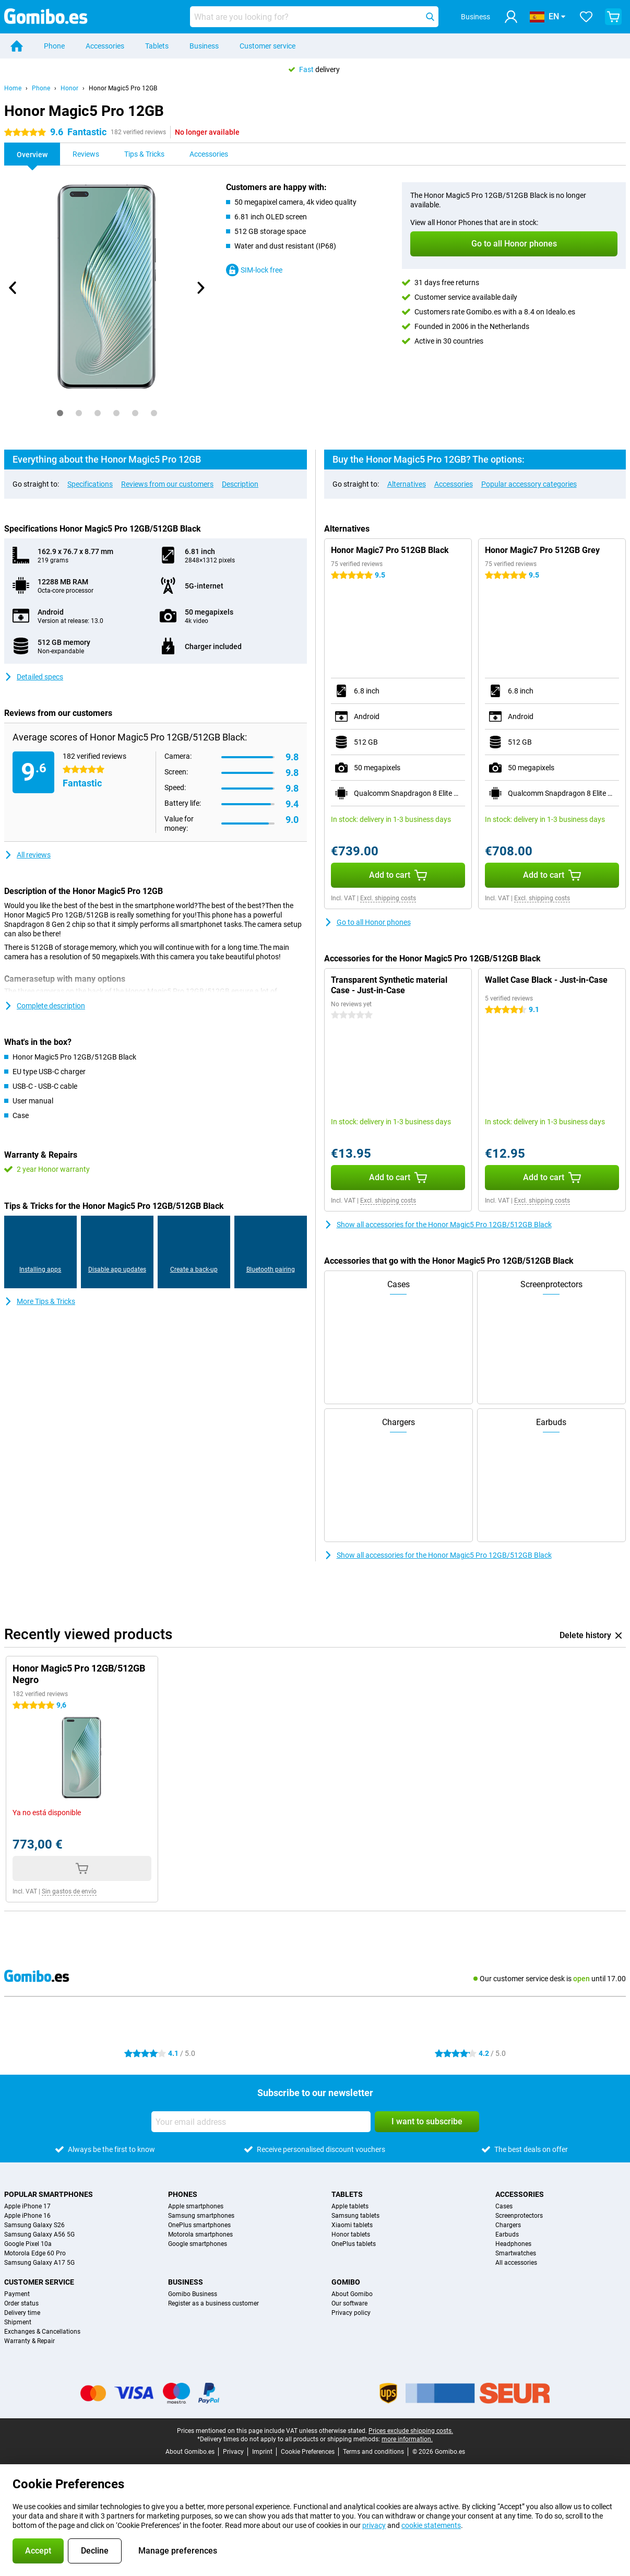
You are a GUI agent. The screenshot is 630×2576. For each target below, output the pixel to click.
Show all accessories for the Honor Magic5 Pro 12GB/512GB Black (438, 1224)
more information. (407, 2439)
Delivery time (22, 2312)
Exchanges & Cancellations (42, 2331)
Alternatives (406, 484)
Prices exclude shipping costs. (411, 2430)
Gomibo (345, 2282)
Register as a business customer (213, 2303)
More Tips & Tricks (39, 1301)
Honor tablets (350, 2234)
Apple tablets (350, 2206)
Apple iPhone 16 (27, 2215)
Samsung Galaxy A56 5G (39, 2234)
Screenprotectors (519, 2215)
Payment (17, 2294)
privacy (374, 2525)
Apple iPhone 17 (27, 2206)
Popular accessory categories (529, 484)
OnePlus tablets (353, 2244)
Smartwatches (515, 2253)
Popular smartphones (48, 2194)
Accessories (105, 46)
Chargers (508, 2225)
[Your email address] (261, 2121)
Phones (182, 2194)
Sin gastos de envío (69, 1891)
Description (240, 484)
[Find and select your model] (314, 16)
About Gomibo (352, 2294)
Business (204, 46)
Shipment (17, 2322)
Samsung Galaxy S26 (34, 2225)
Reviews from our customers (167, 484)
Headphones (513, 2244)
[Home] (16, 45)
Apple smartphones (195, 2206)
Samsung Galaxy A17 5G (39, 2262)
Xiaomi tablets (352, 2225)
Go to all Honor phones (367, 922)
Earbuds (507, 2234)
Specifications (90, 484)
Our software (349, 2303)
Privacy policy (351, 2312)
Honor (69, 88)
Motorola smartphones (200, 2234)
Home (12, 88)
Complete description (44, 1006)
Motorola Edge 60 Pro (35, 2253)
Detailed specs (33, 677)
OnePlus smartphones (199, 2225)
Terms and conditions (373, 2451)
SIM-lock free (254, 270)
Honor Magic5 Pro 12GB (123, 88)
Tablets (157, 46)
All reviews (27, 855)
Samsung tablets (355, 2215)
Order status (21, 2303)
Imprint (262, 2451)
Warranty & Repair (29, 2341)
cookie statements (431, 2525)
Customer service (267, 46)
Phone (54, 46)
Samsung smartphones (201, 2215)
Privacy (233, 2451)
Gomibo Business (192, 2294)
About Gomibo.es (190, 2451)
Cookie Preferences (308, 2451)
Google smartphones (197, 2244)
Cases (504, 2206)
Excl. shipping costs (388, 898)
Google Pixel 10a (28, 2244)
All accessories (516, 2262)
